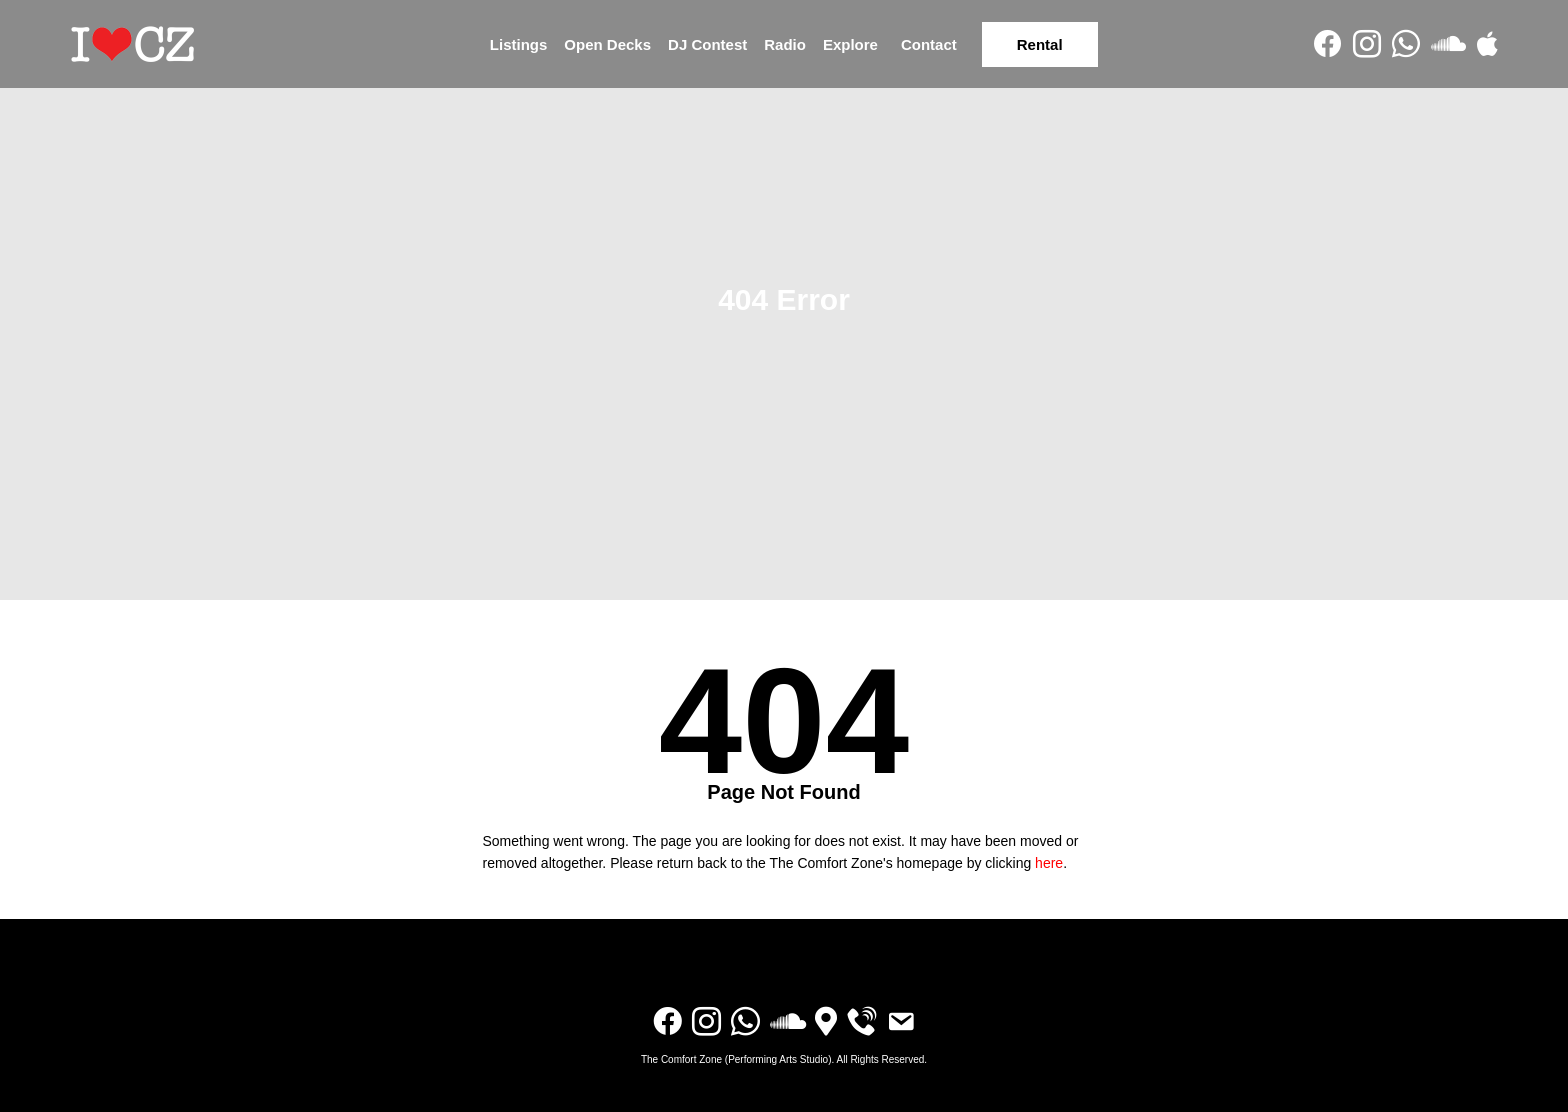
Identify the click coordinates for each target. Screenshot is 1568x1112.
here (1049, 863)
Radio (785, 44)
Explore (850, 44)
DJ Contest (707, 44)
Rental (1040, 44)
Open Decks (607, 44)
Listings (519, 44)
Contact (929, 44)
